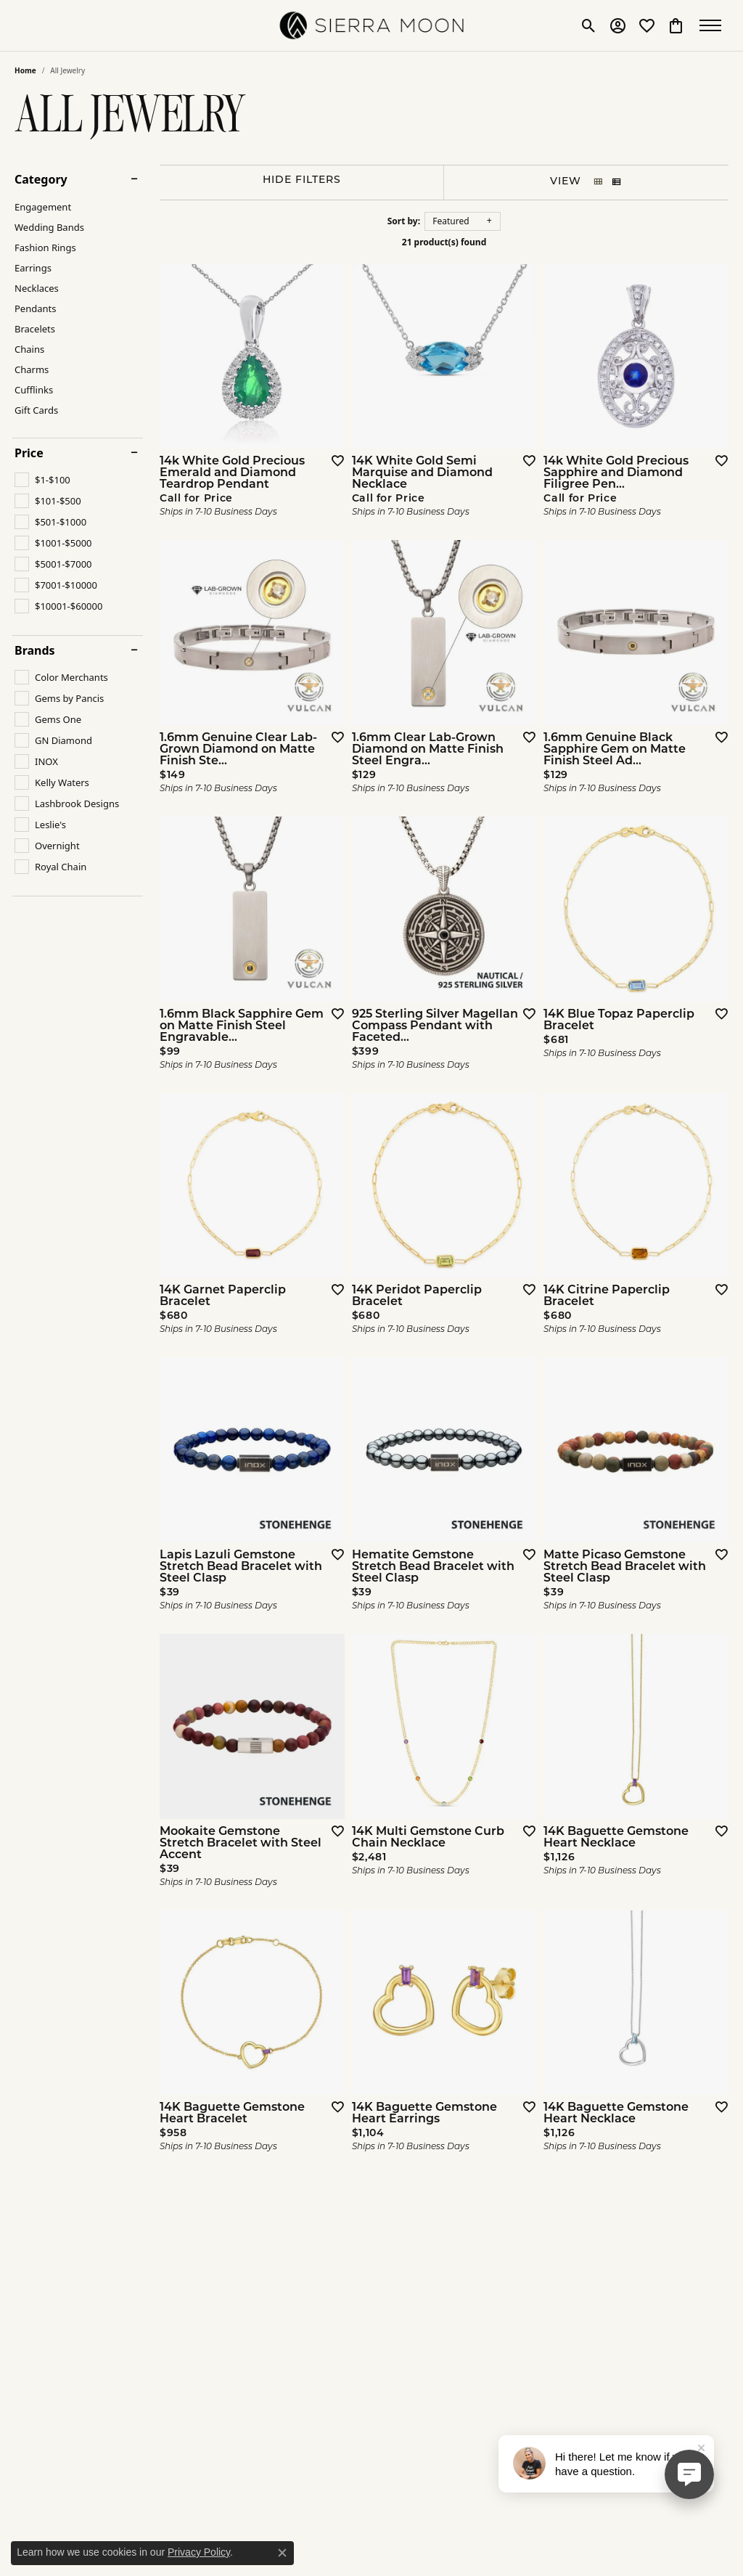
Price (29, 453)
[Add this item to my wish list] (333, 460)
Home (25, 70)
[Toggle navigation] (714, 25)
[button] (589, 25)
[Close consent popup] (282, 2552)
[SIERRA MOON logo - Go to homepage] (372, 25)
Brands (35, 650)
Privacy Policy (199, 2552)
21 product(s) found (444, 242)
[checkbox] (42, 479)
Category (41, 179)
